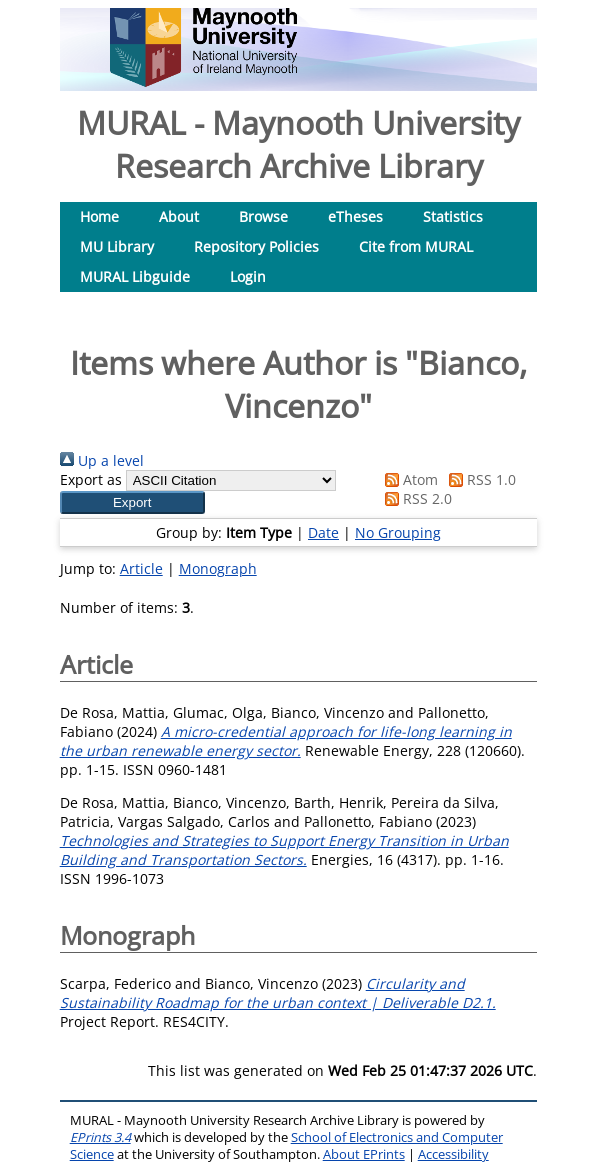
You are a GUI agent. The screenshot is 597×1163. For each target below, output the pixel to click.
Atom (408, 479)
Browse (263, 216)
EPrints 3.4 (100, 1137)
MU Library (117, 246)
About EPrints (364, 1154)
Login (248, 276)
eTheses (355, 216)
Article (141, 568)
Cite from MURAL (416, 246)
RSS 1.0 (479, 479)
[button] (132, 502)
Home (99, 216)
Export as (91, 479)
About (179, 216)
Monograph (218, 568)
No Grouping (398, 532)
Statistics (453, 216)
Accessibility (453, 1154)
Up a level (102, 460)
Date (323, 532)
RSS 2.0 (415, 498)
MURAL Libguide (135, 276)
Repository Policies (256, 246)
